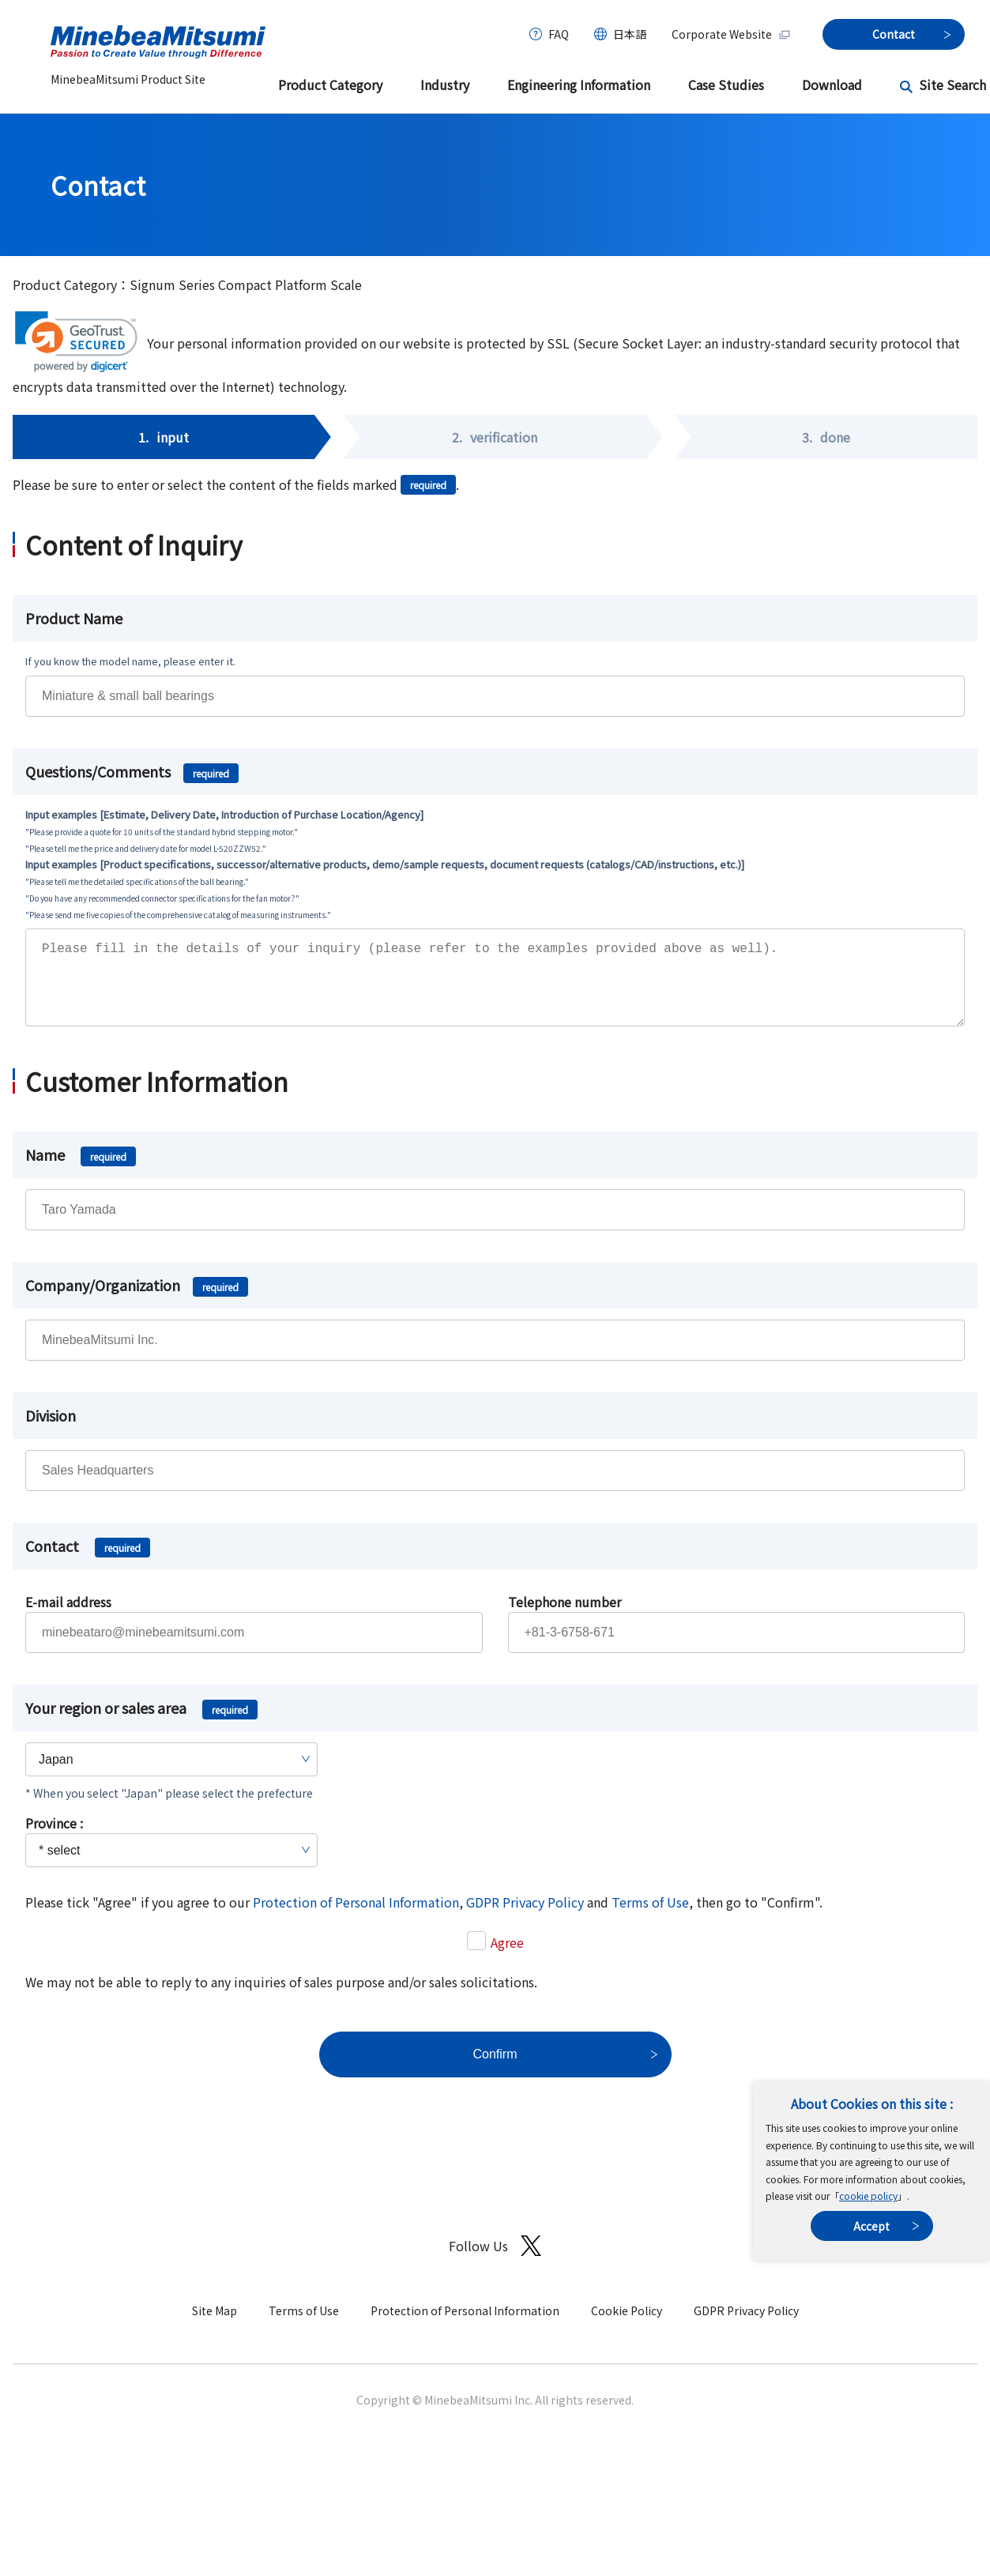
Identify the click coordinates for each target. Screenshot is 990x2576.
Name (80, 1170)
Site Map (214, 2326)
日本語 (629, 34)
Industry (444, 84)
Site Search (952, 84)
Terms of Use (650, 1917)
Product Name (73, 618)
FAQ (558, 34)
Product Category (330, 84)
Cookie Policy (626, 2326)
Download (832, 84)
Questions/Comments (132, 771)
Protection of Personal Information (356, 1917)
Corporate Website (731, 34)
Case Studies (726, 84)
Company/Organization (136, 1300)
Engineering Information (578, 84)
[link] (76, 342)
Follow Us (495, 2262)
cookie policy (868, 2195)
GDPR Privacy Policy (525, 1917)
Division (50, 1431)
